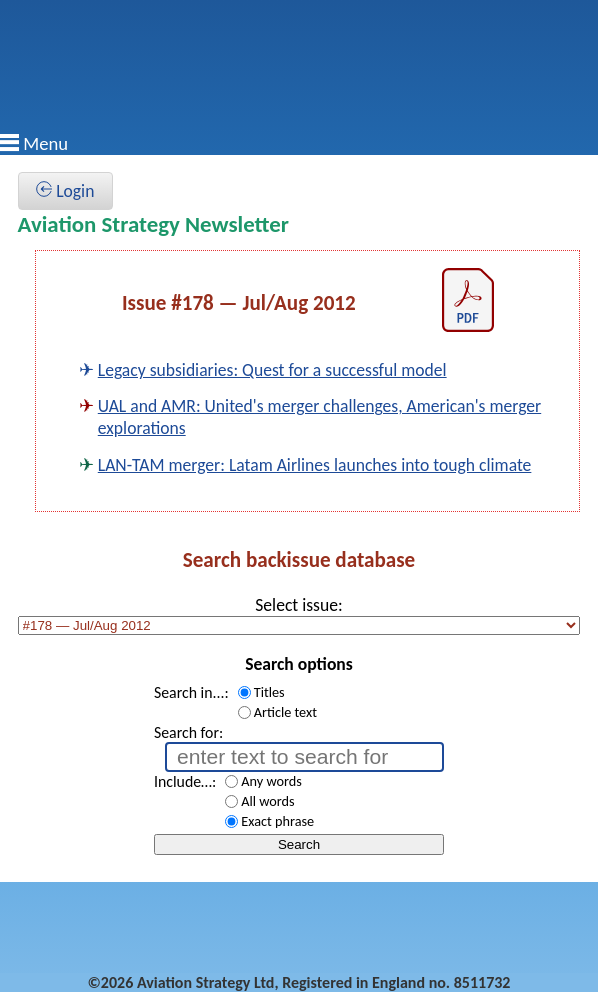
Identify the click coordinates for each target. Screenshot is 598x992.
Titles (269, 692)
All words (267, 801)
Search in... (189, 692)
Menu (45, 143)
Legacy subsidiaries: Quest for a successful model (272, 370)
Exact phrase (277, 821)
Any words (271, 781)
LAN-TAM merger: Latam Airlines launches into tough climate (315, 465)
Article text (285, 712)
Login (65, 191)
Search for (186, 732)
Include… (183, 781)
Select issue (296, 605)
